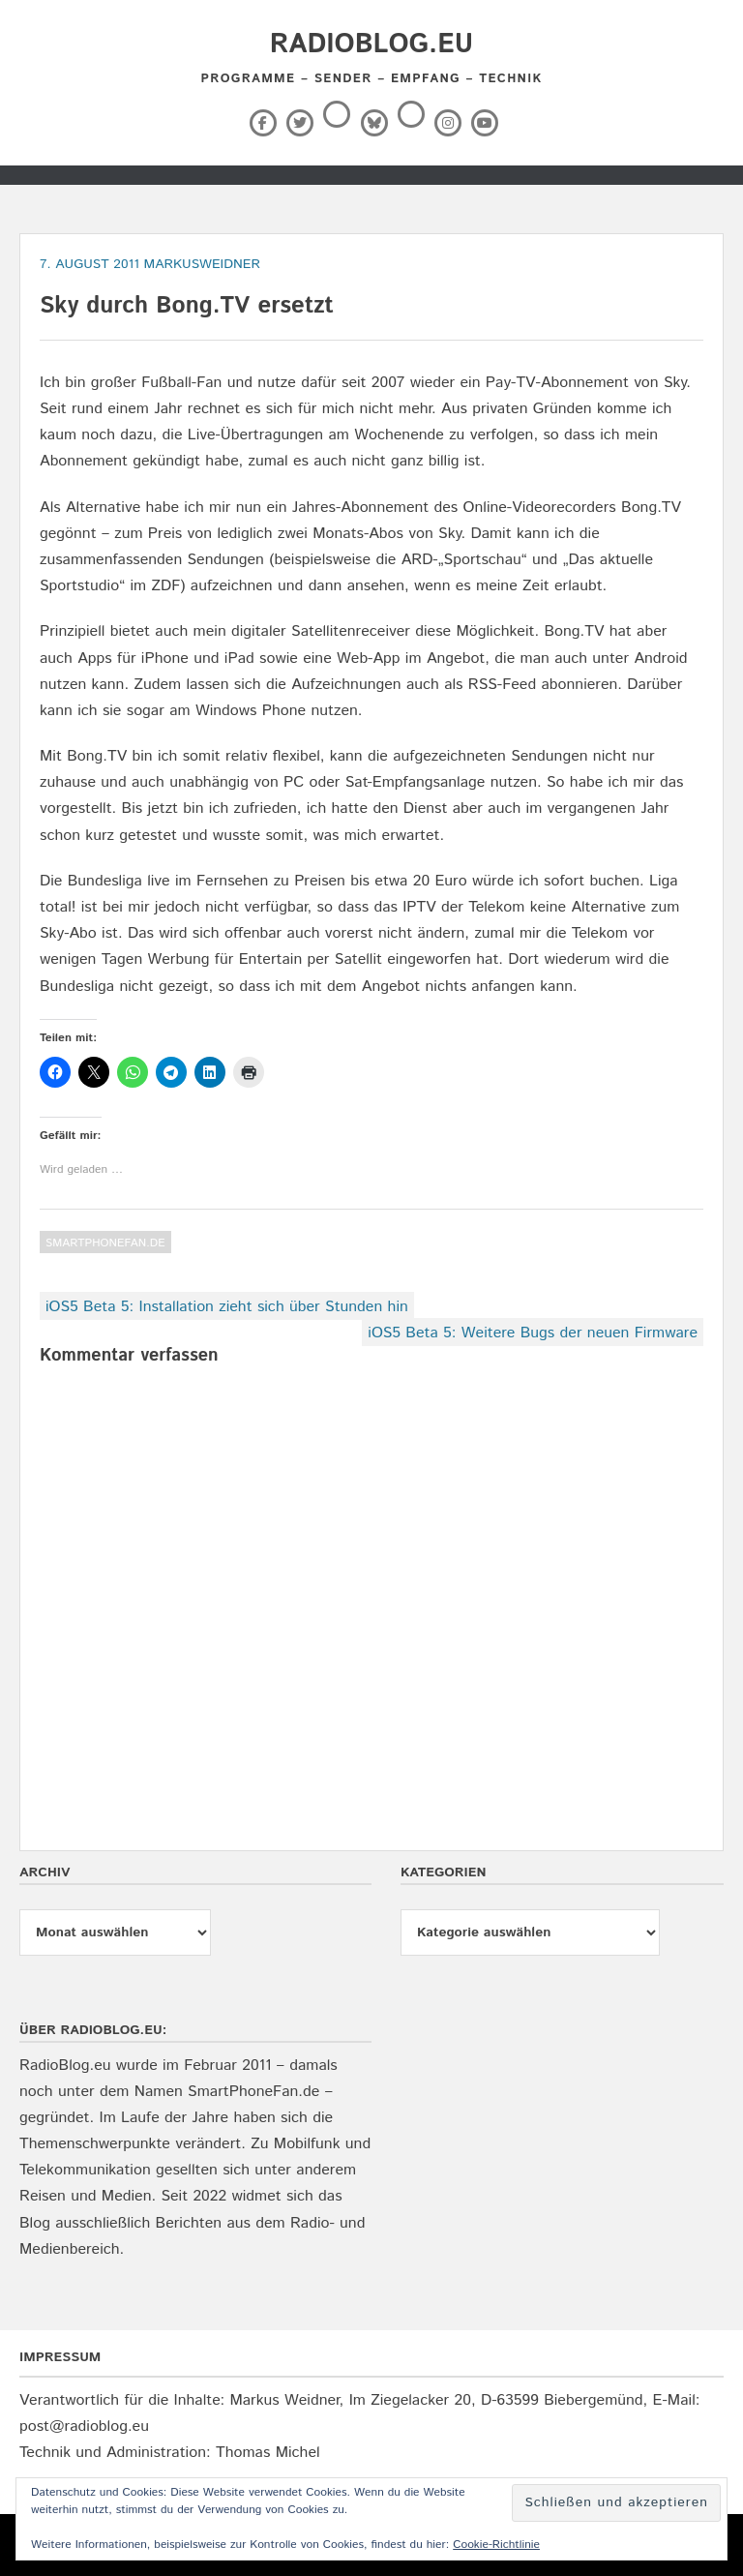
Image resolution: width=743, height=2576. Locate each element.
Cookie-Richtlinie (496, 2544)
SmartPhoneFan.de (105, 1243)
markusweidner (201, 264)
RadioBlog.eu (371, 44)
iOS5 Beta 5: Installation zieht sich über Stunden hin (226, 1307)
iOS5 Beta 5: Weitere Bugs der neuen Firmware (533, 1333)
